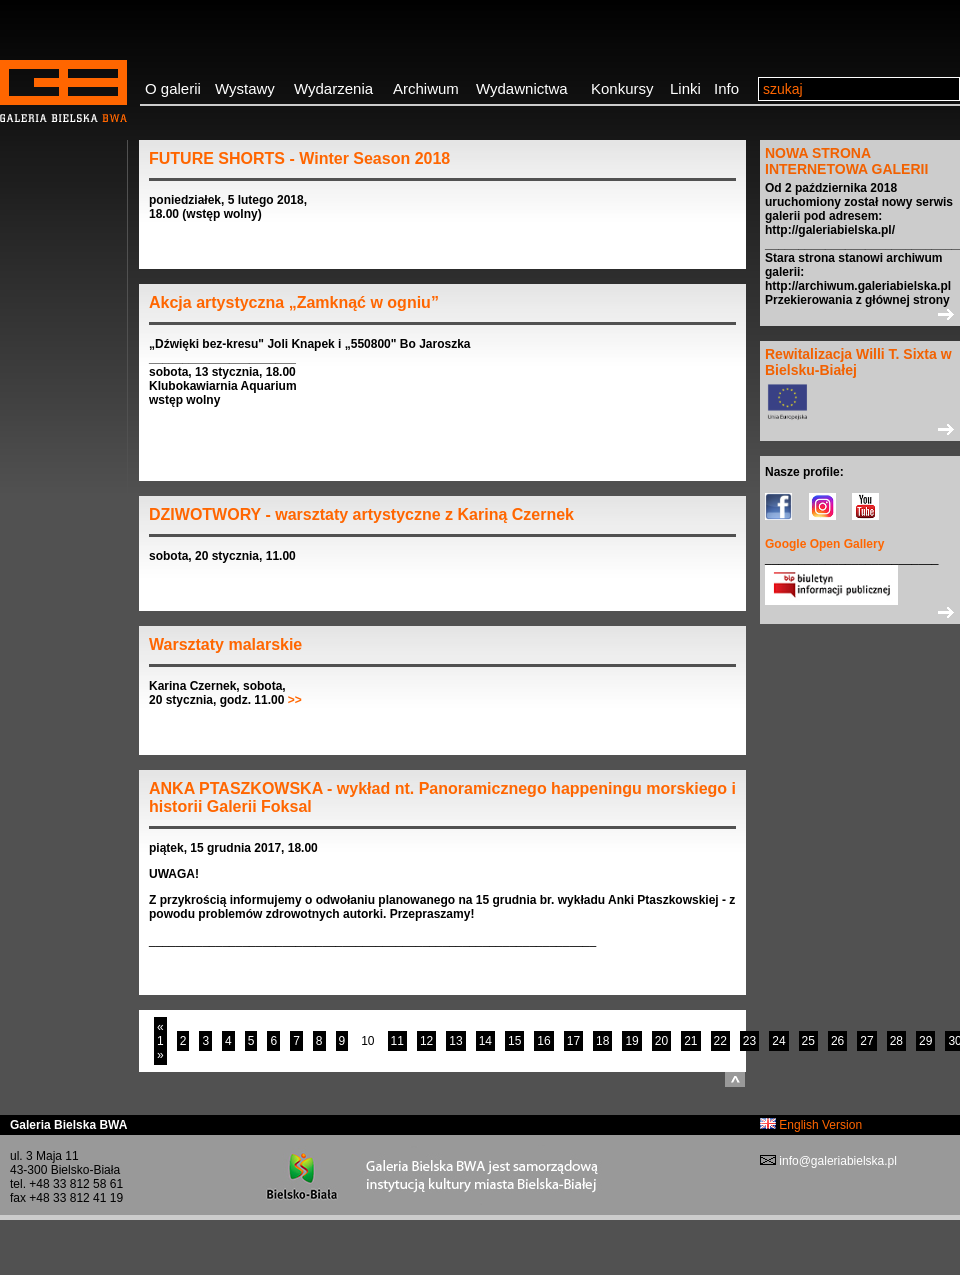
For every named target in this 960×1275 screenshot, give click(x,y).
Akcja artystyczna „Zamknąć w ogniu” (294, 302)
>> (295, 700)
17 (573, 1041)
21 (690, 1041)
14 (485, 1041)
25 (808, 1041)
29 (925, 1041)
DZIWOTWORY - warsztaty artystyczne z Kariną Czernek (361, 514)
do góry (735, 1079)
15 (514, 1041)
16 (543, 1041)
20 (661, 1041)
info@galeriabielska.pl (836, 1161)
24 (778, 1041)
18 (602, 1041)
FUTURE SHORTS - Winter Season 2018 (299, 158)
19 (631, 1041)
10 (367, 1041)
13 (455, 1041)
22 (720, 1041)
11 (397, 1041)
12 (426, 1041)
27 (866, 1041)
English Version (811, 1125)
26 (837, 1041)
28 (896, 1041)
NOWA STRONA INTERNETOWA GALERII (846, 161)
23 (749, 1041)
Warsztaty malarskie (225, 644)
